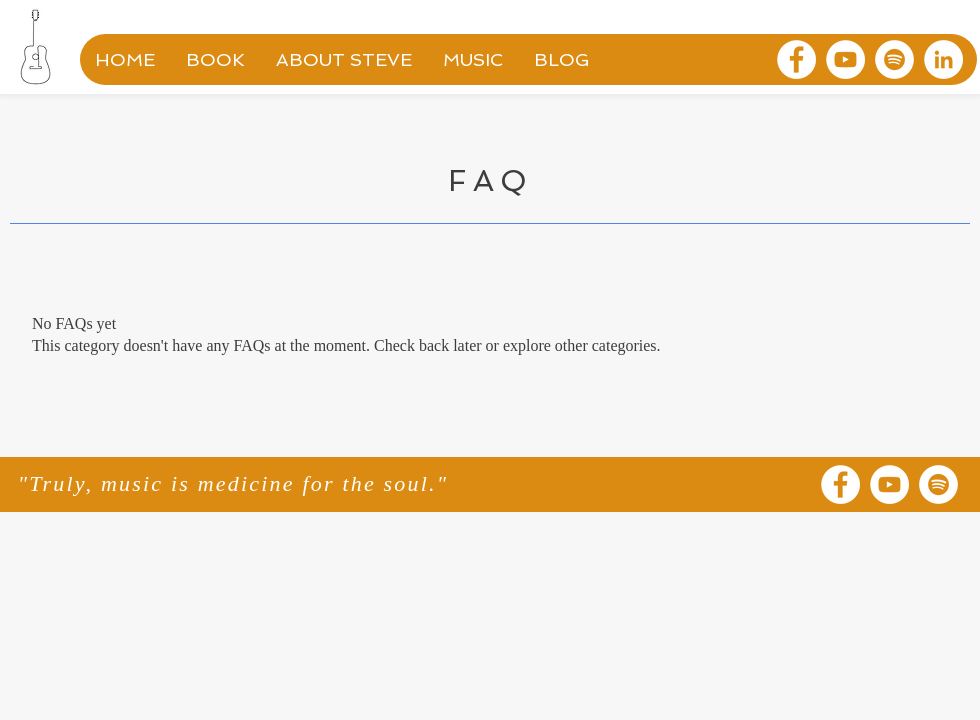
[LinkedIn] (943, 59)
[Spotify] (894, 59)
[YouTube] (845, 59)
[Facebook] (796, 59)
